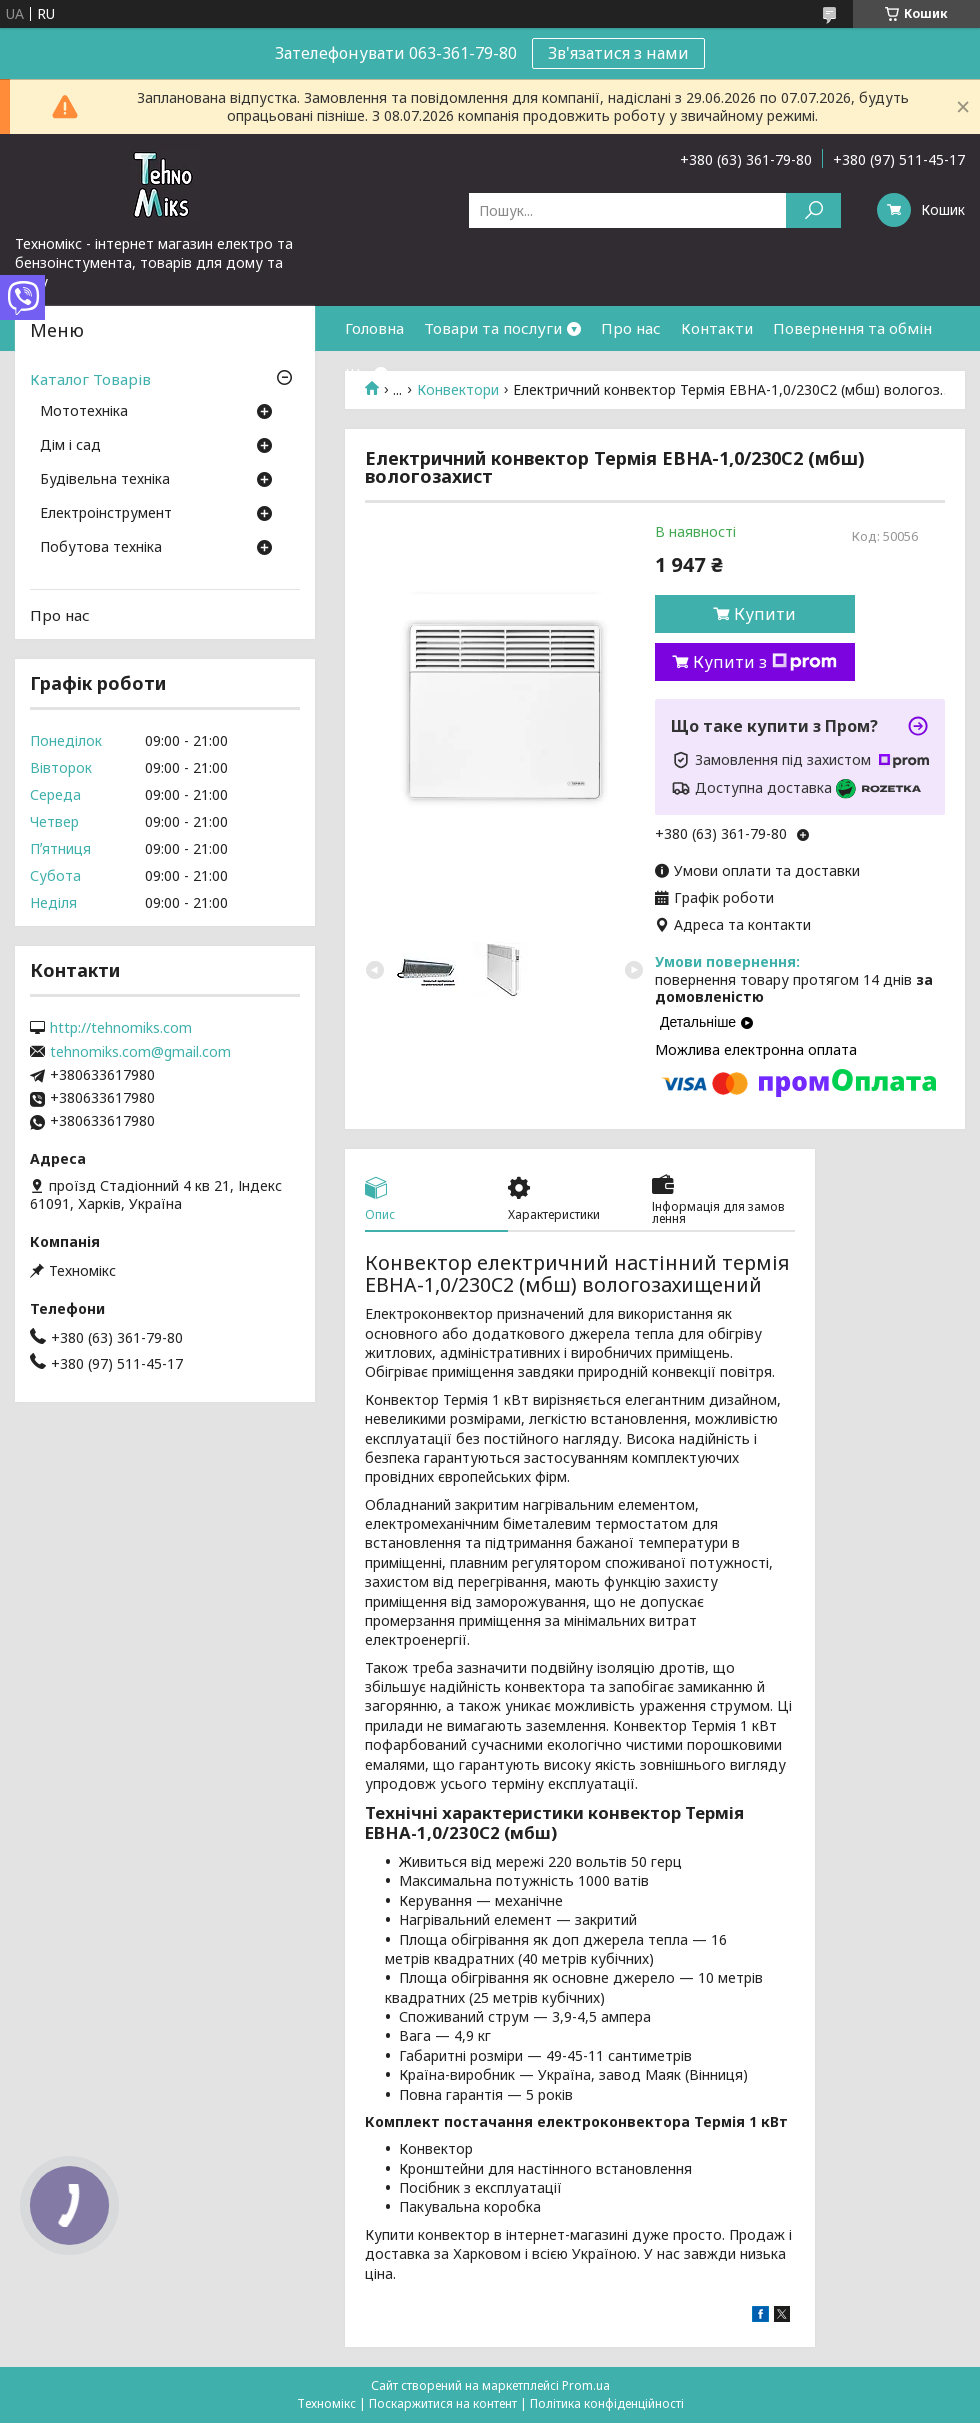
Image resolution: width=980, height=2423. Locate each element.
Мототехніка (84, 412)
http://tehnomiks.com (121, 1028)
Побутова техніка (101, 548)
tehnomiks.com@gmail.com (140, 1052)
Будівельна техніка (105, 480)
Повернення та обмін (852, 328)
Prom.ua (586, 2385)
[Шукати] (813, 210)
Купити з (765, 662)
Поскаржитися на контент (443, 2403)
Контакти (717, 328)
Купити (765, 614)
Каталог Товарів (90, 379)
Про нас (631, 328)
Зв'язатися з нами (618, 53)
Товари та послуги (493, 328)
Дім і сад (70, 446)
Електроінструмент (106, 514)
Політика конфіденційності (607, 2403)
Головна (374, 328)
